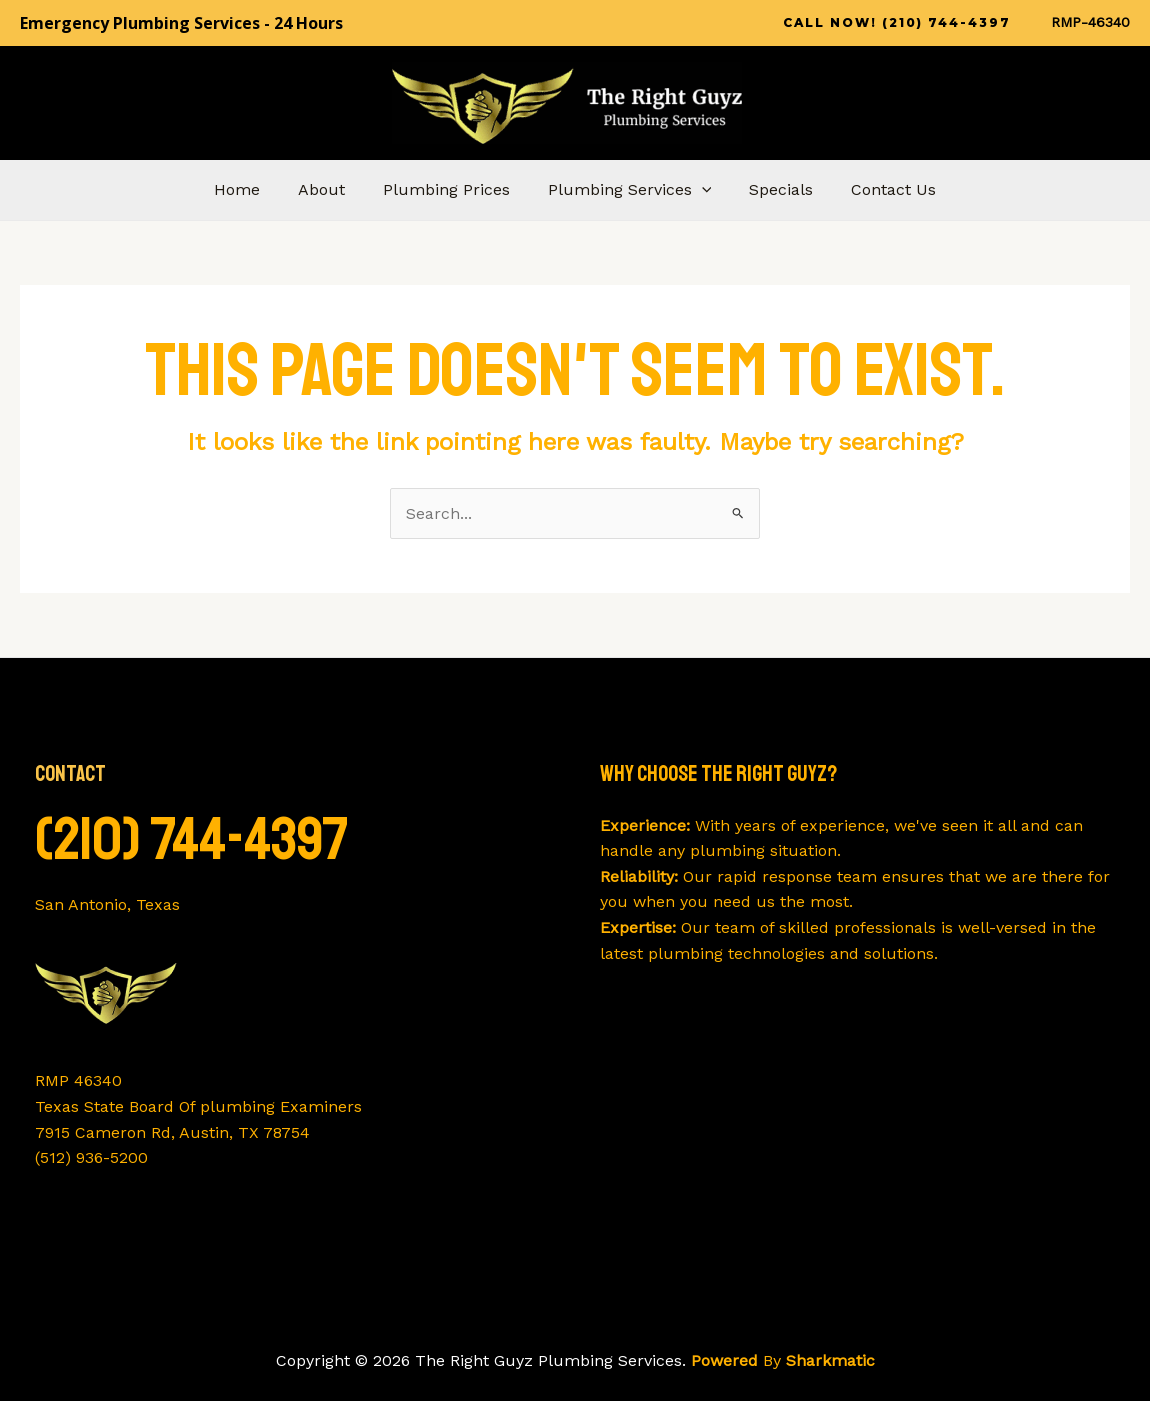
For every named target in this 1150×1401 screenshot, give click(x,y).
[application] (699, 190)
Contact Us (878, 189)
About (330, 189)
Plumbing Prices (449, 189)
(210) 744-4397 (192, 839)
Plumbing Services (627, 190)
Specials (772, 189)
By (783, 1360)
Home (252, 189)
